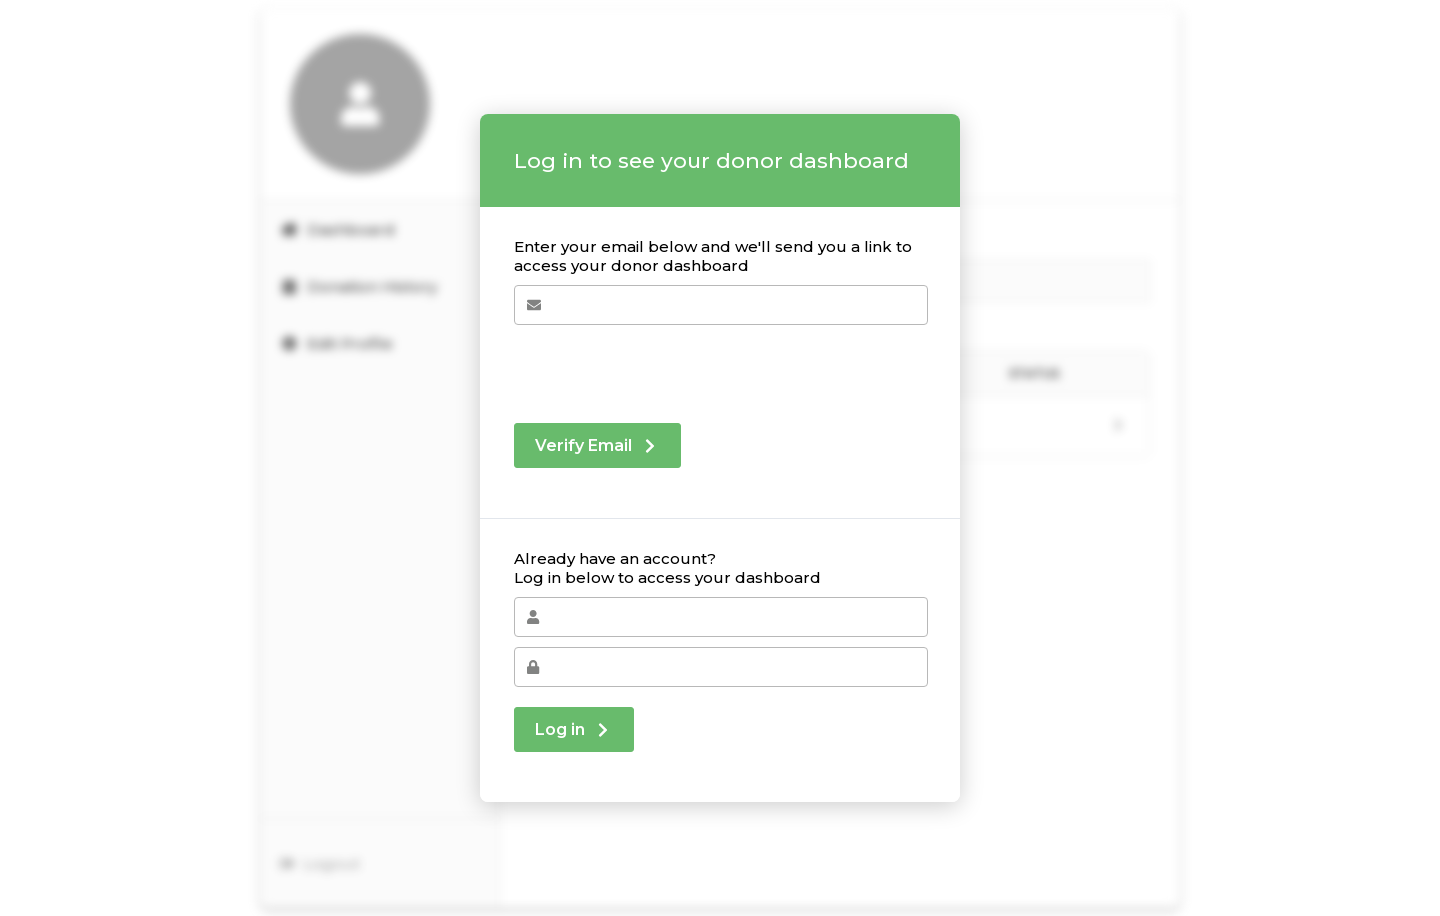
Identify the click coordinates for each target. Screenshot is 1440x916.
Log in (574, 729)
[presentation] (666, 364)
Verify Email (597, 445)
